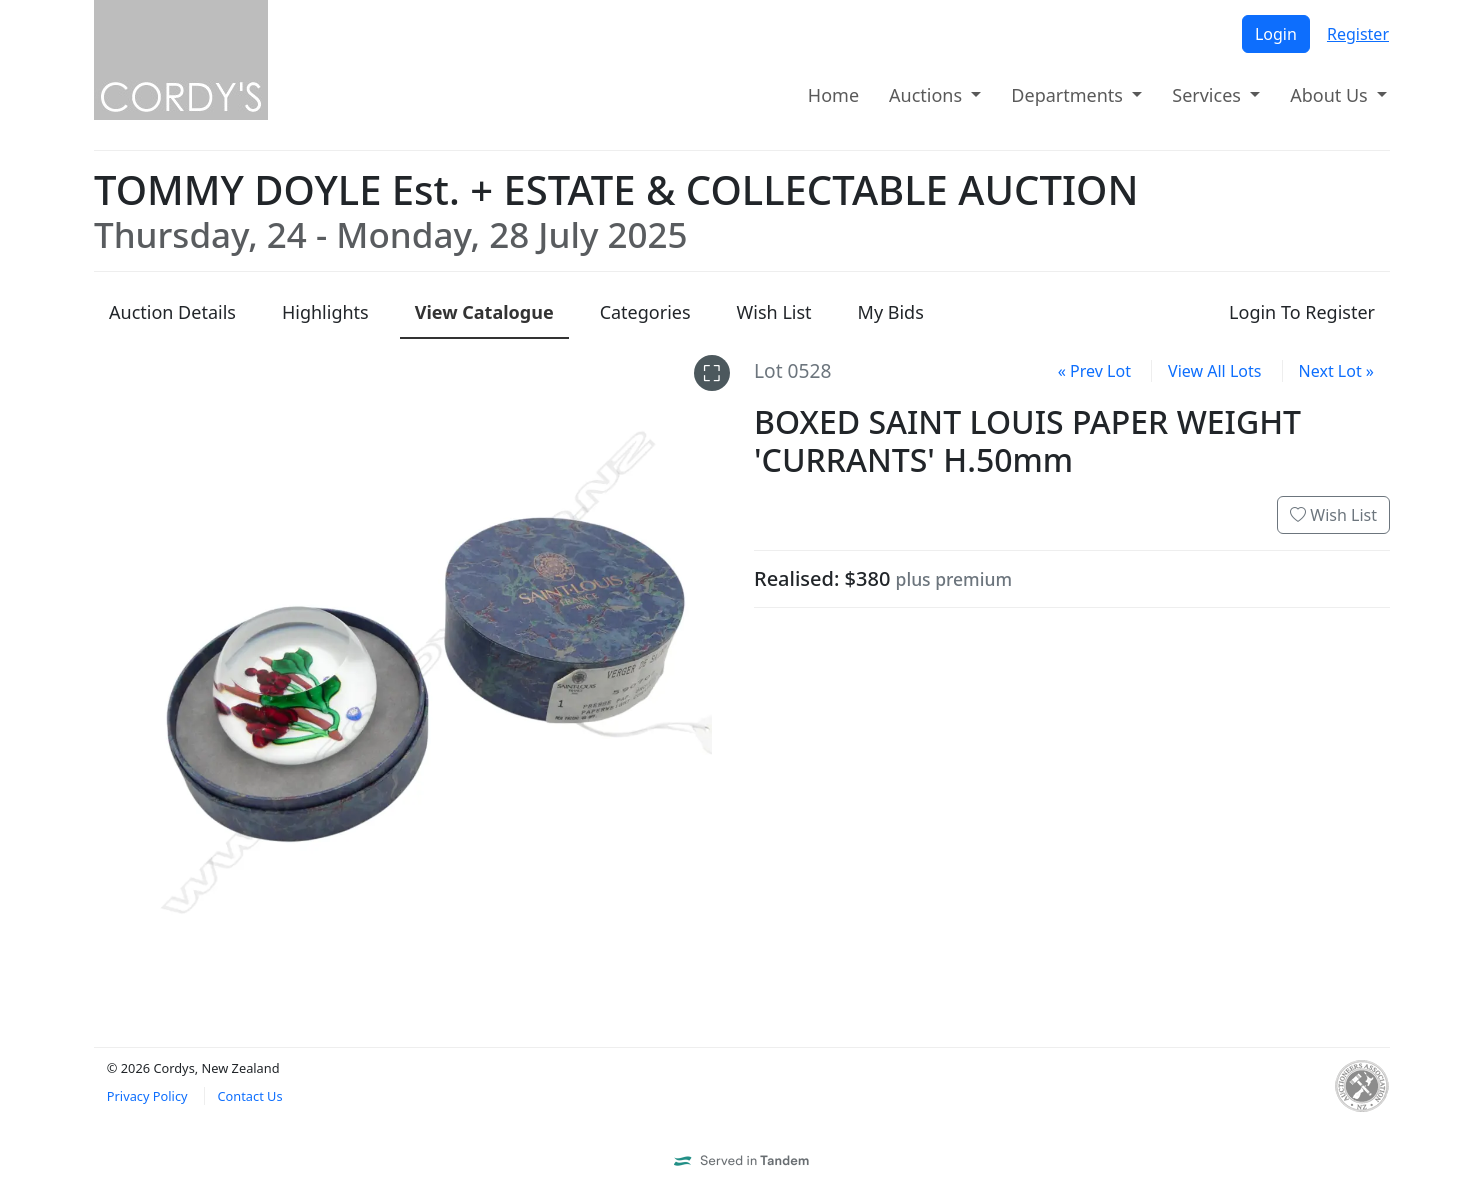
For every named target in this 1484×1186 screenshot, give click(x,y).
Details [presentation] (172, 312)
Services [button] (1208, 95)
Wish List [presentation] (774, 312)
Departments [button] (1069, 95)
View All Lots (1214, 371)
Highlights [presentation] (325, 312)
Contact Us (249, 1096)
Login (1276, 34)
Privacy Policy (147, 1096)
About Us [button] (1331, 95)
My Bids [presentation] (891, 312)
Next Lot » (1336, 371)
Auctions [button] (928, 95)
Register (1358, 34)
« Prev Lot (1094, 371)
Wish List (1333, 515)
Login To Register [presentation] (1302, 312)
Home (833, 95)
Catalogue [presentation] (484, 312)
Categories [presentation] (645, 312)
